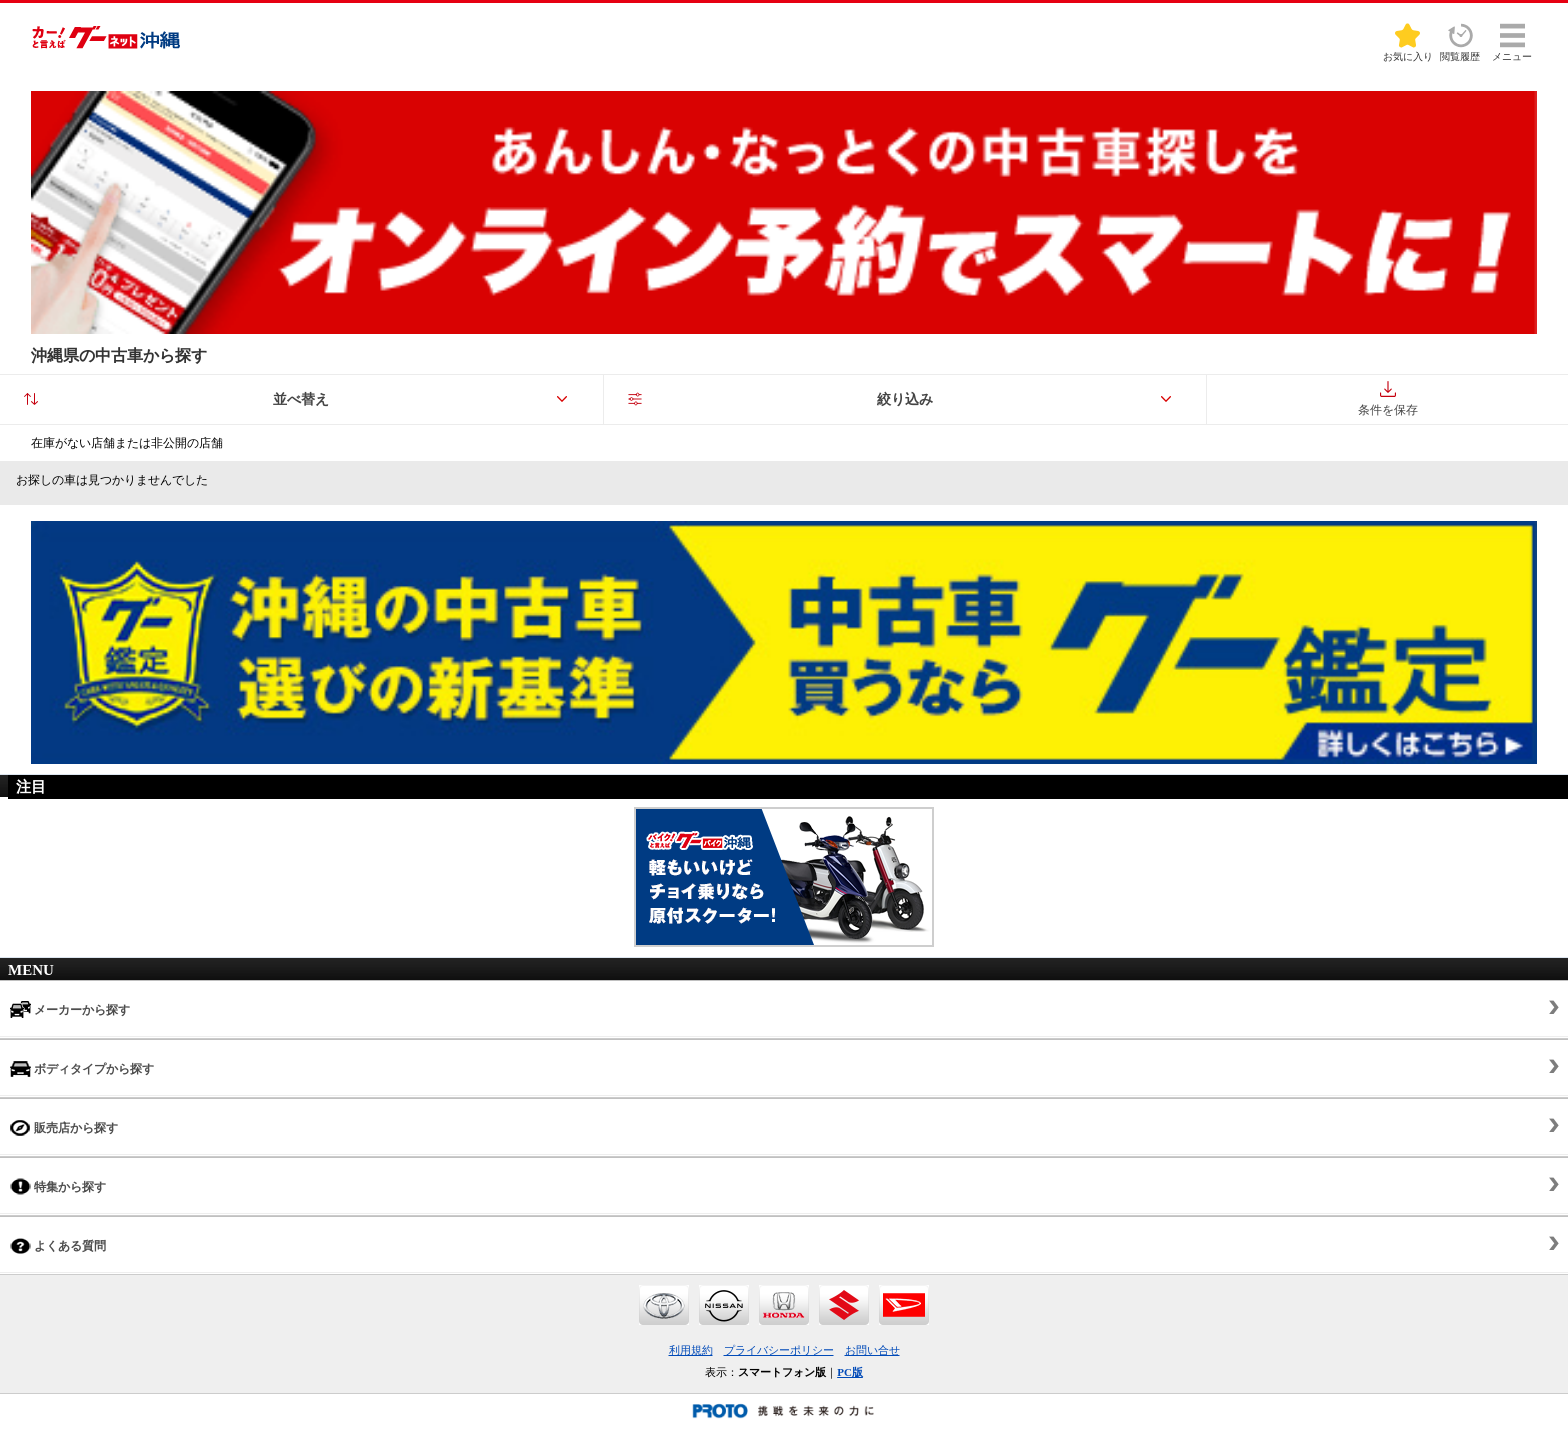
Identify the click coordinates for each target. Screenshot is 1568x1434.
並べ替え (301, 399)
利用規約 (691, 1350)
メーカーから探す (70, 1009)
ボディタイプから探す (82, 1068)
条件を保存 (1388, 399)
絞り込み (905, 399)
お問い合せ (872, 1350)
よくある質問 (58, 1245)
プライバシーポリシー (779, 1350)
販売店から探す (64, 1127)
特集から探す (58, 1186)
